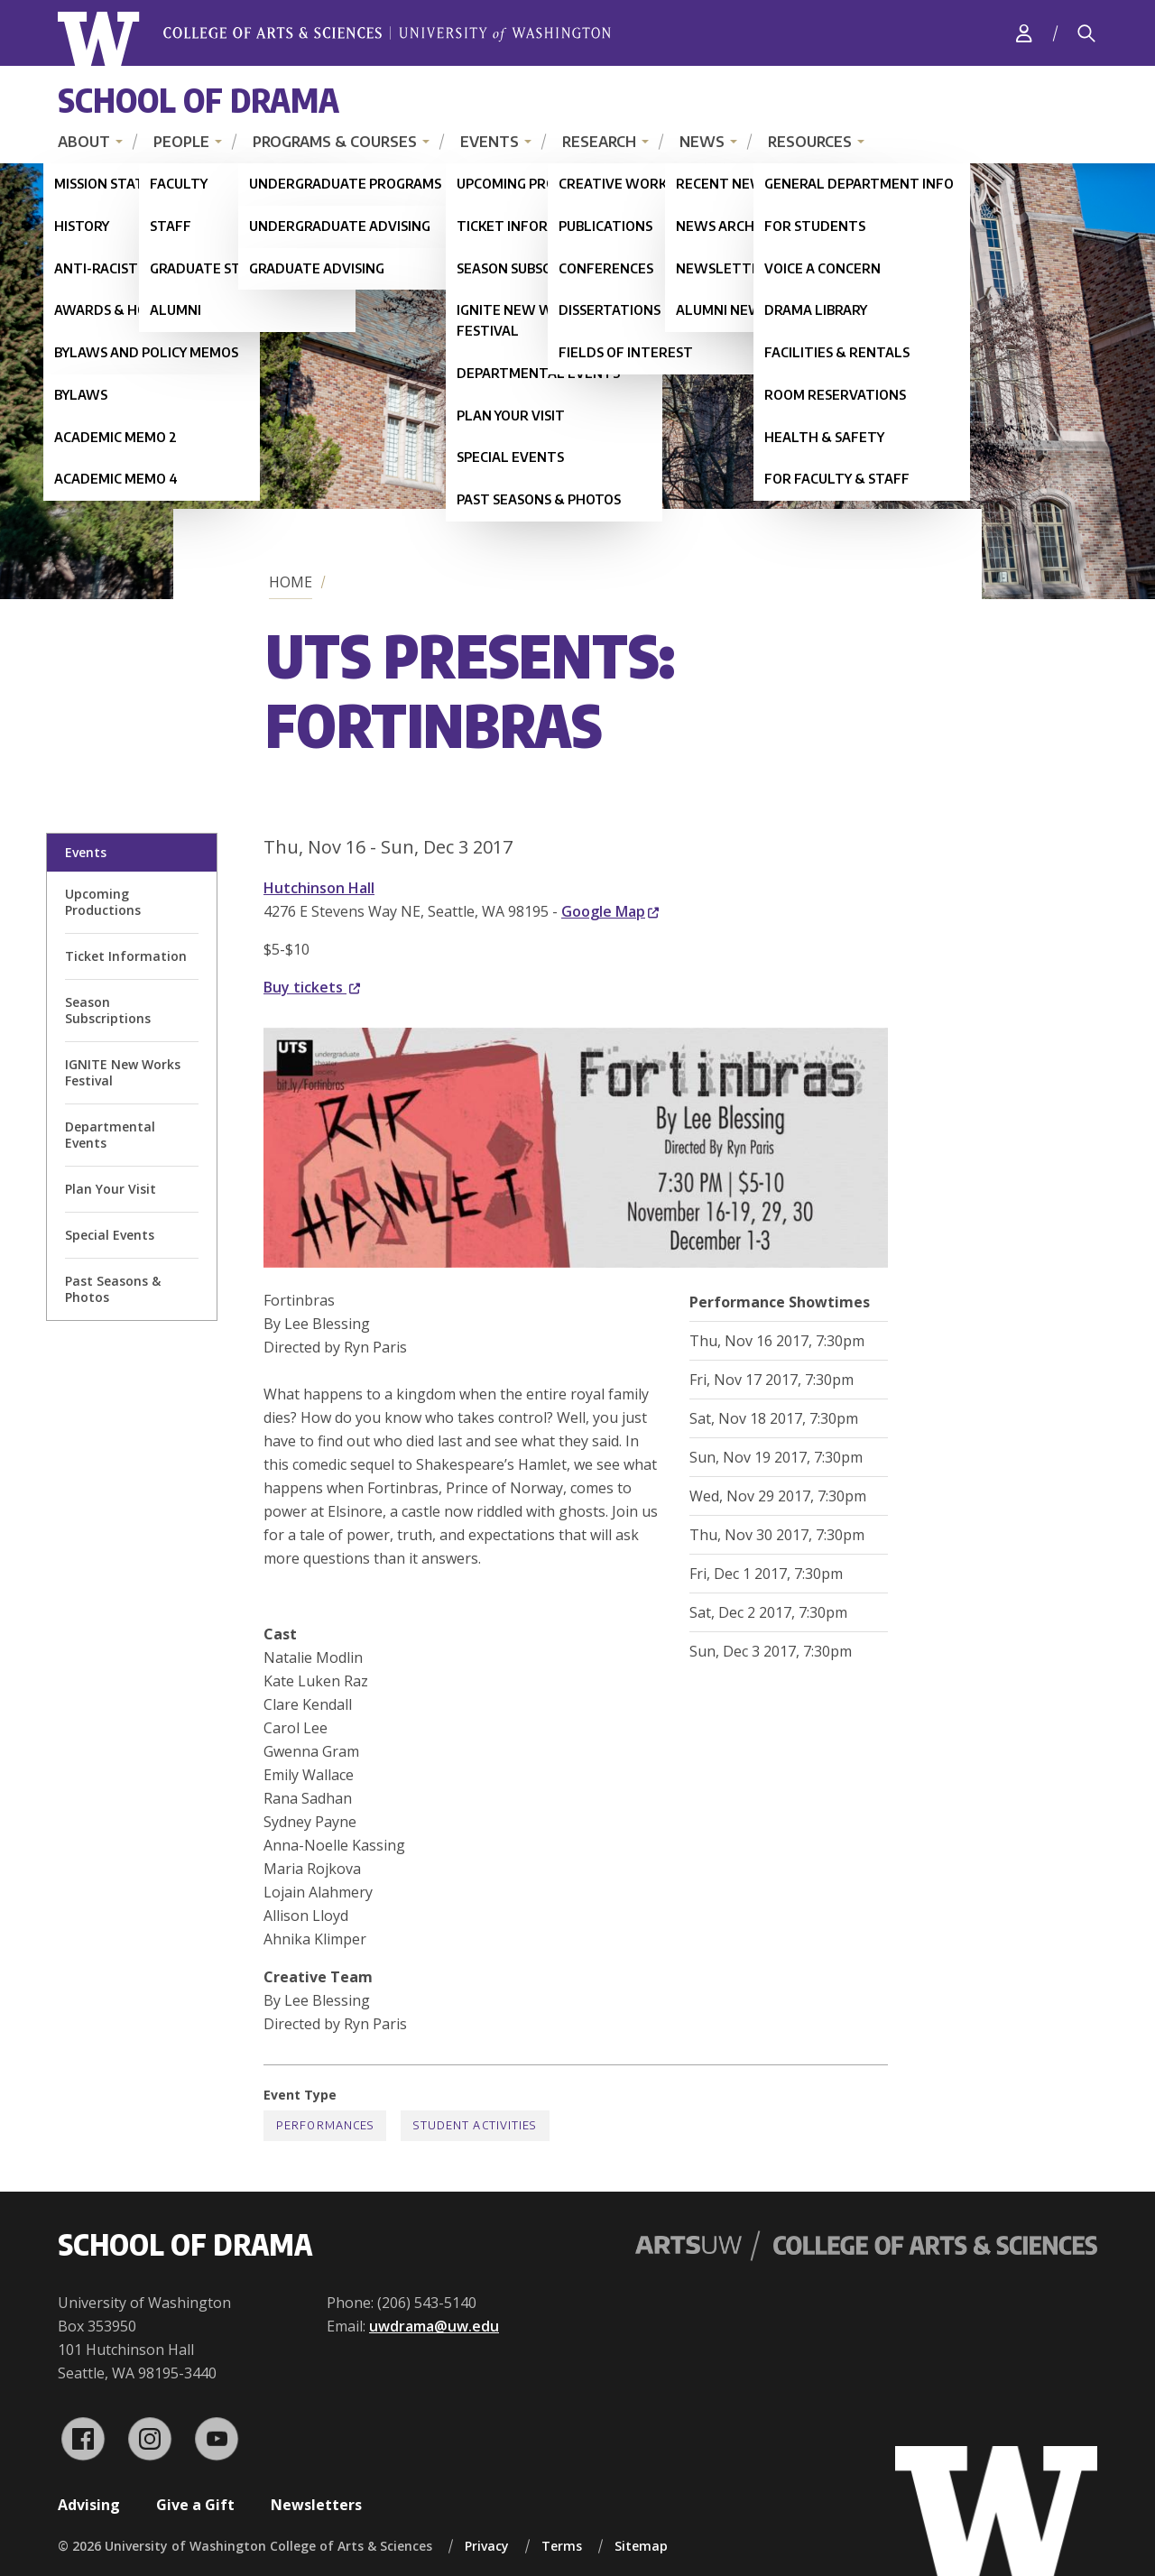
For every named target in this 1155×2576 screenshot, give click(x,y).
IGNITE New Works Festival (122, 1072)
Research (599, 142)
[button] (575, 1262)
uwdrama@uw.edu (434, 2326)
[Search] (1086, 33)
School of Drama (198, 99)
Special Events (109, 1234)
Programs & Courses (335, 142)
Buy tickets (311, 987)
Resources (810, 142)
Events (489, 142)
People (181, 142)
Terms (561, 2545)
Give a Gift (195, 2505)
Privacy (487, 2545)
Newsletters (316, 2505)
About (84, 142)
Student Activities (474, 2125)
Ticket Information (126, 956)
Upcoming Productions (103, 902)
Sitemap (641, 2545)
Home (290, 582)
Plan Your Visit (110, 1188)
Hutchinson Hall (318, 888)
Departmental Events (110, 1134)
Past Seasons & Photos (113, 1289)
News (702, 142)
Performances (325, 2125)
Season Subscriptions (108, 1010)
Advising (89, 2505)
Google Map (610, 911)
